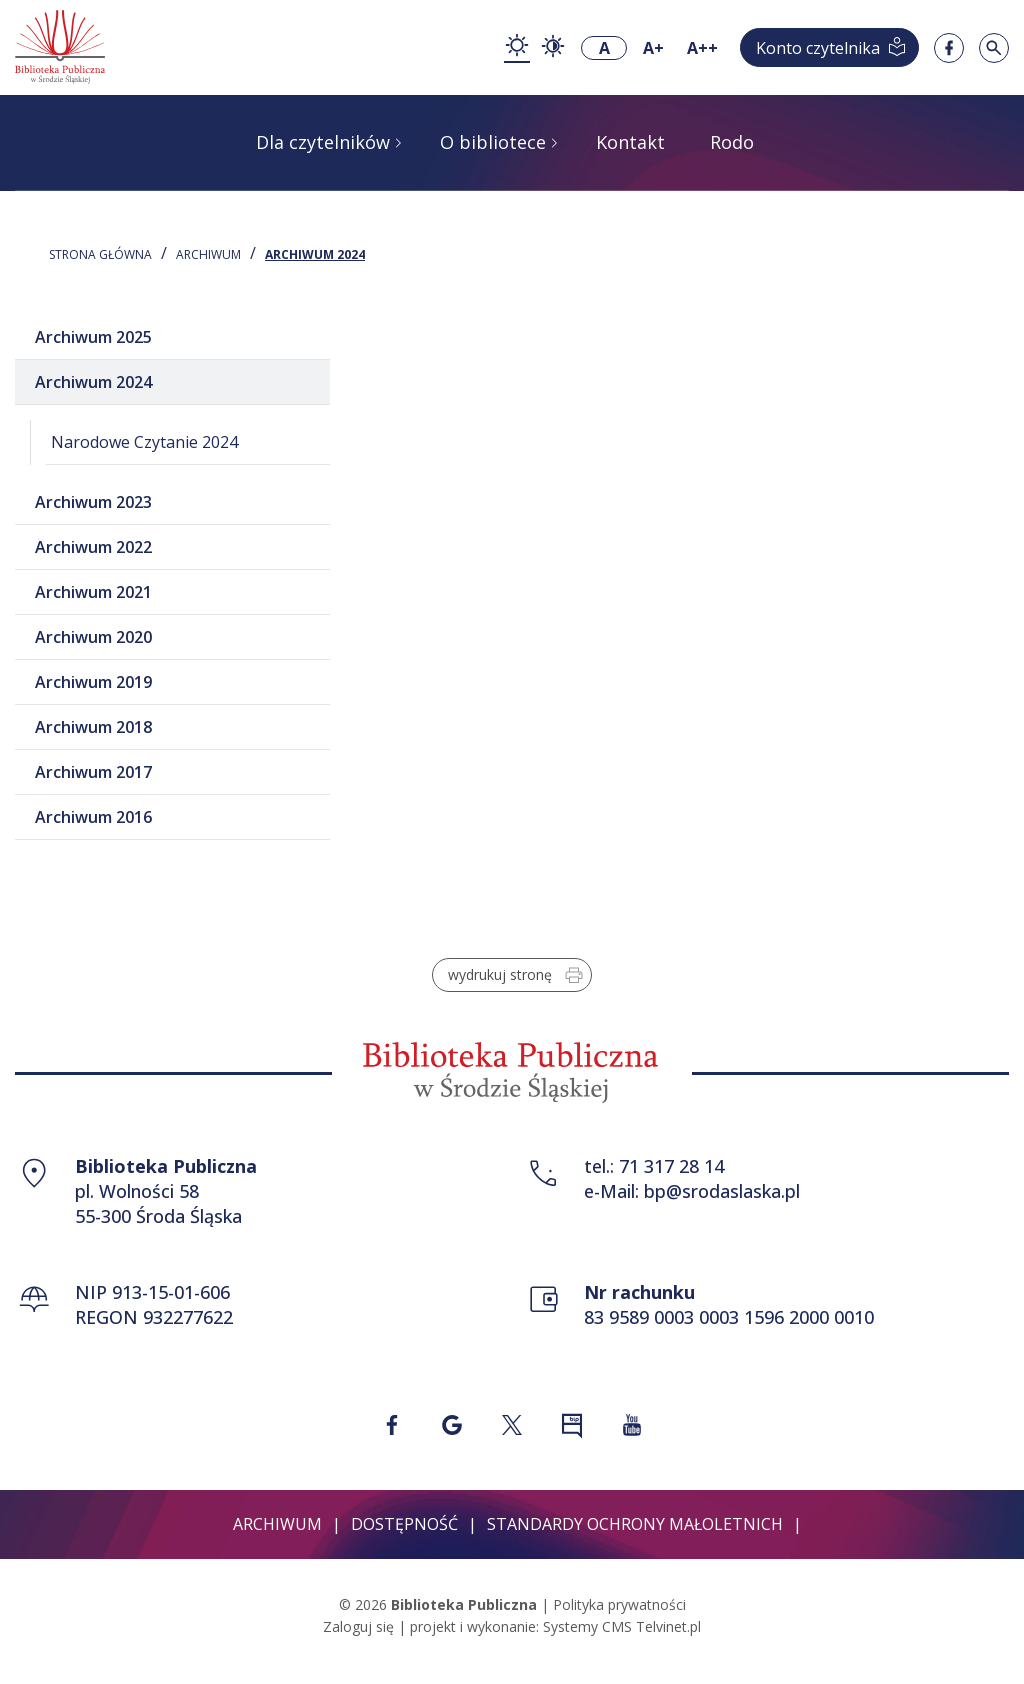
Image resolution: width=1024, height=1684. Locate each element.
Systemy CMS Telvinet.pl (622, 1626)
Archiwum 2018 (93, 727)
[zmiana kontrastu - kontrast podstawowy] (517, 47)
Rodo (732, 142)
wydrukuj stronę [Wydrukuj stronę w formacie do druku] (517, 975)
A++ (702, 48)
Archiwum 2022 (93, 547)
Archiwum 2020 (93, 637)
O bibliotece (493, 142)
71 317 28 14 (671, 1166)
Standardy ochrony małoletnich (635, 1524)
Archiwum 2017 (93, 772)
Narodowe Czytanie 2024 (144, 442)
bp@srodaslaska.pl (722, 1191)
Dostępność (404, 1524)
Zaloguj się (358, 1626)
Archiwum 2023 (93, 502)
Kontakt (630, 142)
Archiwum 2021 (93, 592)
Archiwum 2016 (93, 817)
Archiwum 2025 (93, 337)
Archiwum (208, 255)
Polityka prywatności (619, 1604)
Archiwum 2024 (315, 255)
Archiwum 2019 (93, 682)
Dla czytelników (323, 142)
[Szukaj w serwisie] (994, 48)
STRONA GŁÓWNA (100, 255)
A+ (653, 48)
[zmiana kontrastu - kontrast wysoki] (553, 48)
